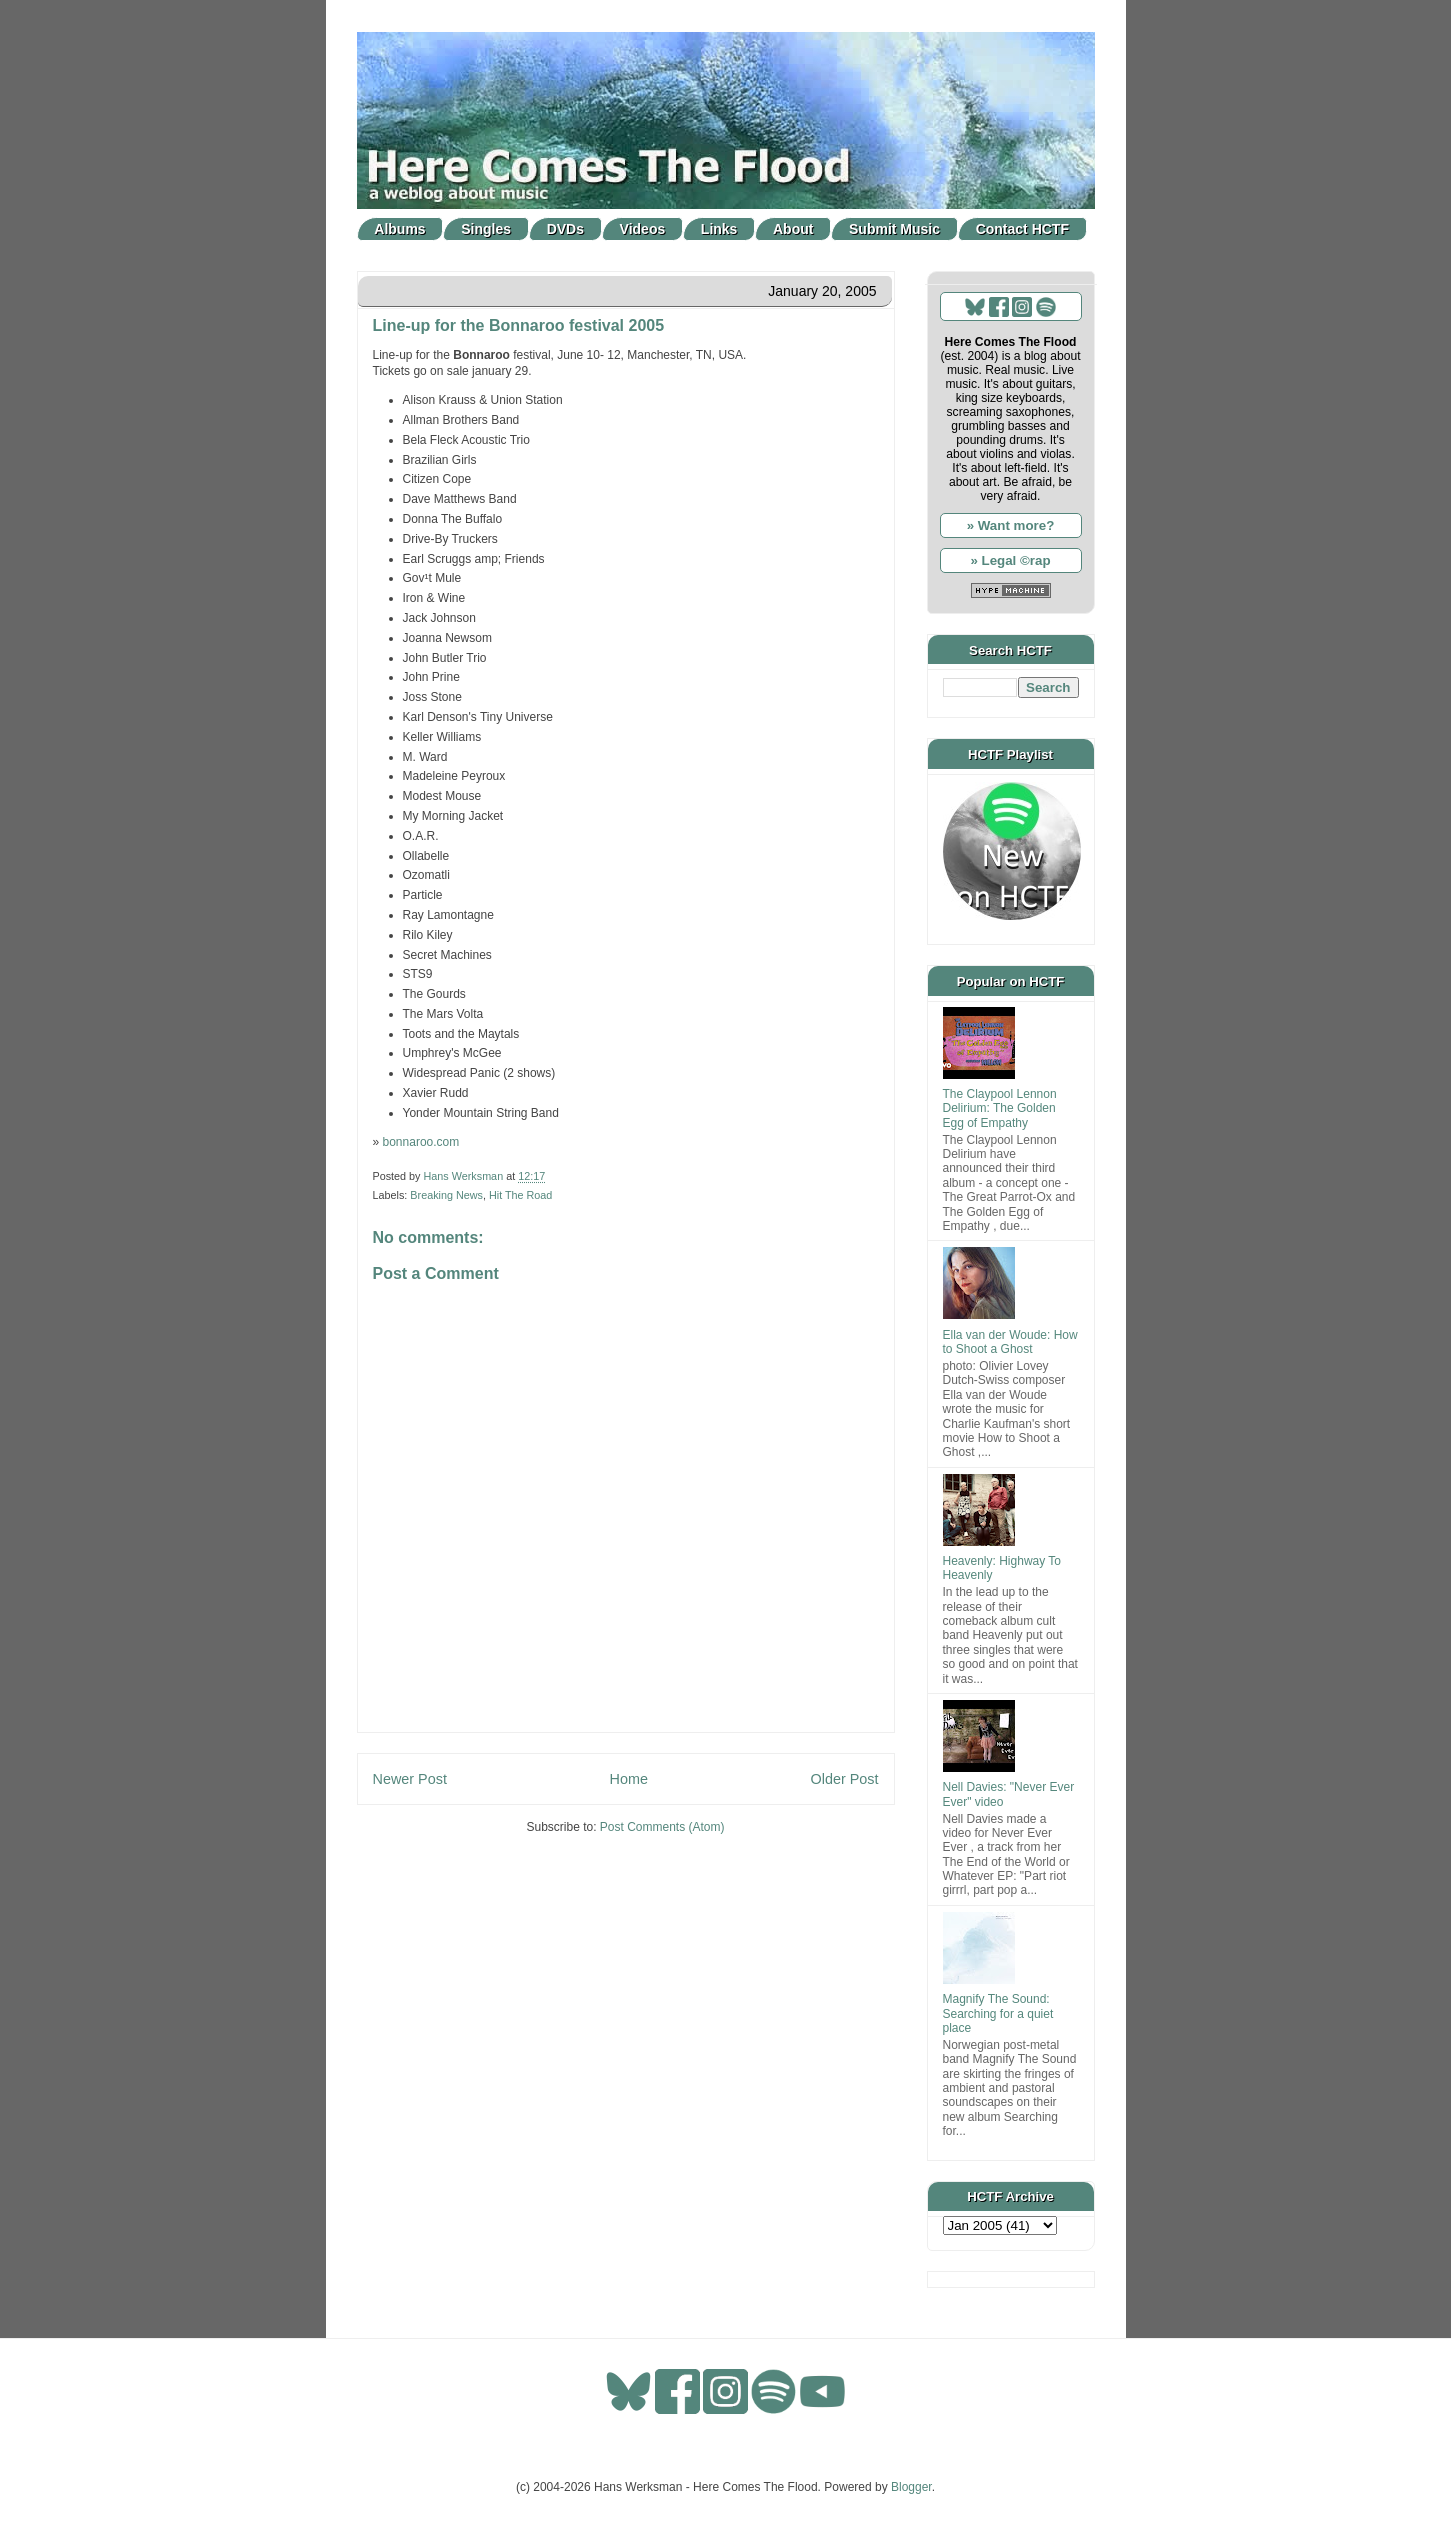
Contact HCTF (1022, 229)
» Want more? (1011, 525)
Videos (643, 229)
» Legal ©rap (1010, 560)
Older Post (845, 1779)
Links (719, 229)
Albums (399, 229)
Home (629, 1779)
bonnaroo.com (421, 1142)
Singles (486, 229)
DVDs (565, 229)
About (793, 229)
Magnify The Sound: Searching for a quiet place (998, 2013)
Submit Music (894, 229)
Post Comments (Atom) (662, 1827)
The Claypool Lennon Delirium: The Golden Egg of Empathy (1000, 1108)
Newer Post (410, 1779)
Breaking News (446, 1195)
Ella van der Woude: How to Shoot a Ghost (1010, 1342)
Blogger (911, 2487)
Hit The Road (520, 1195)
